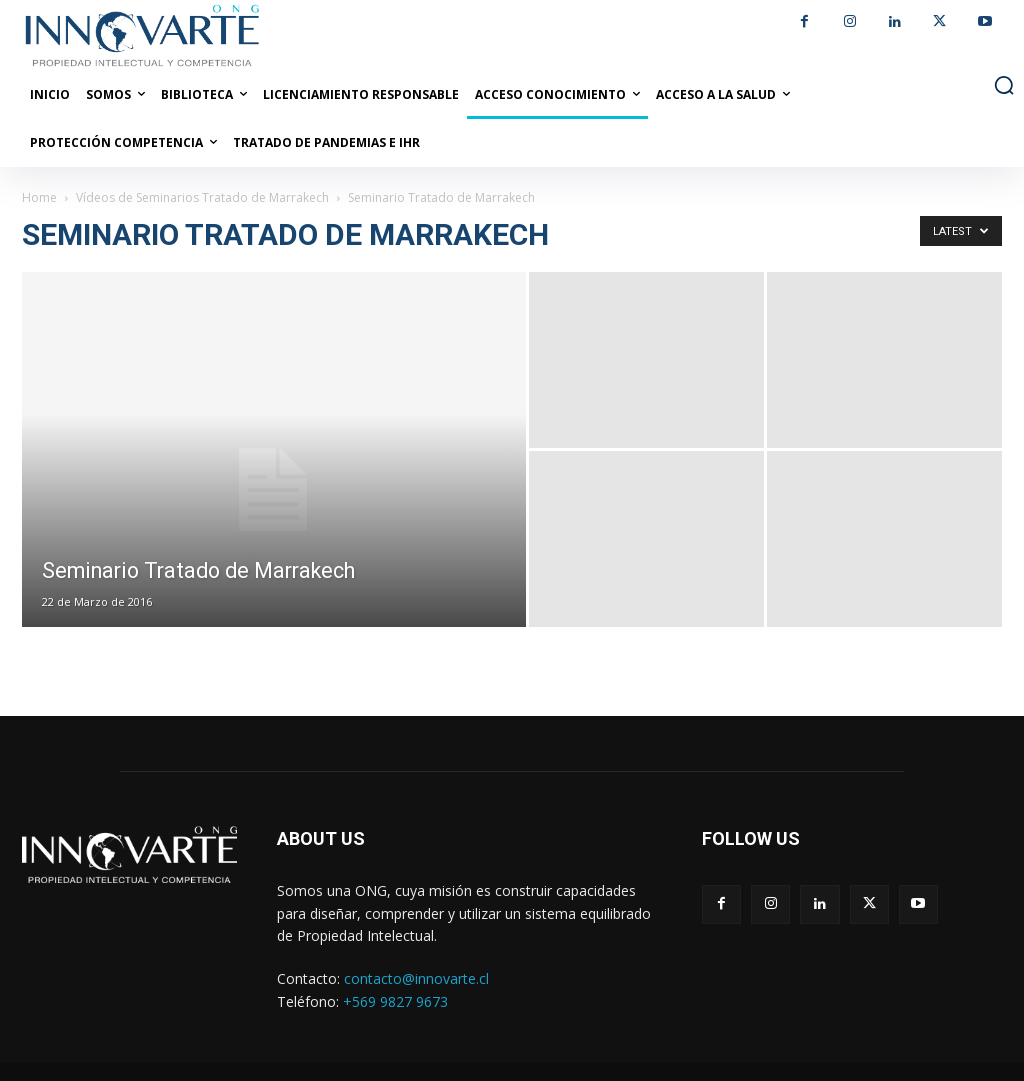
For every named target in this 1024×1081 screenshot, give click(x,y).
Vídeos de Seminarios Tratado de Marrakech (202, 197)
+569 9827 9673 (395, 1001)
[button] (1004, 85)
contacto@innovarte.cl (416, 978)
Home (39, 197)
